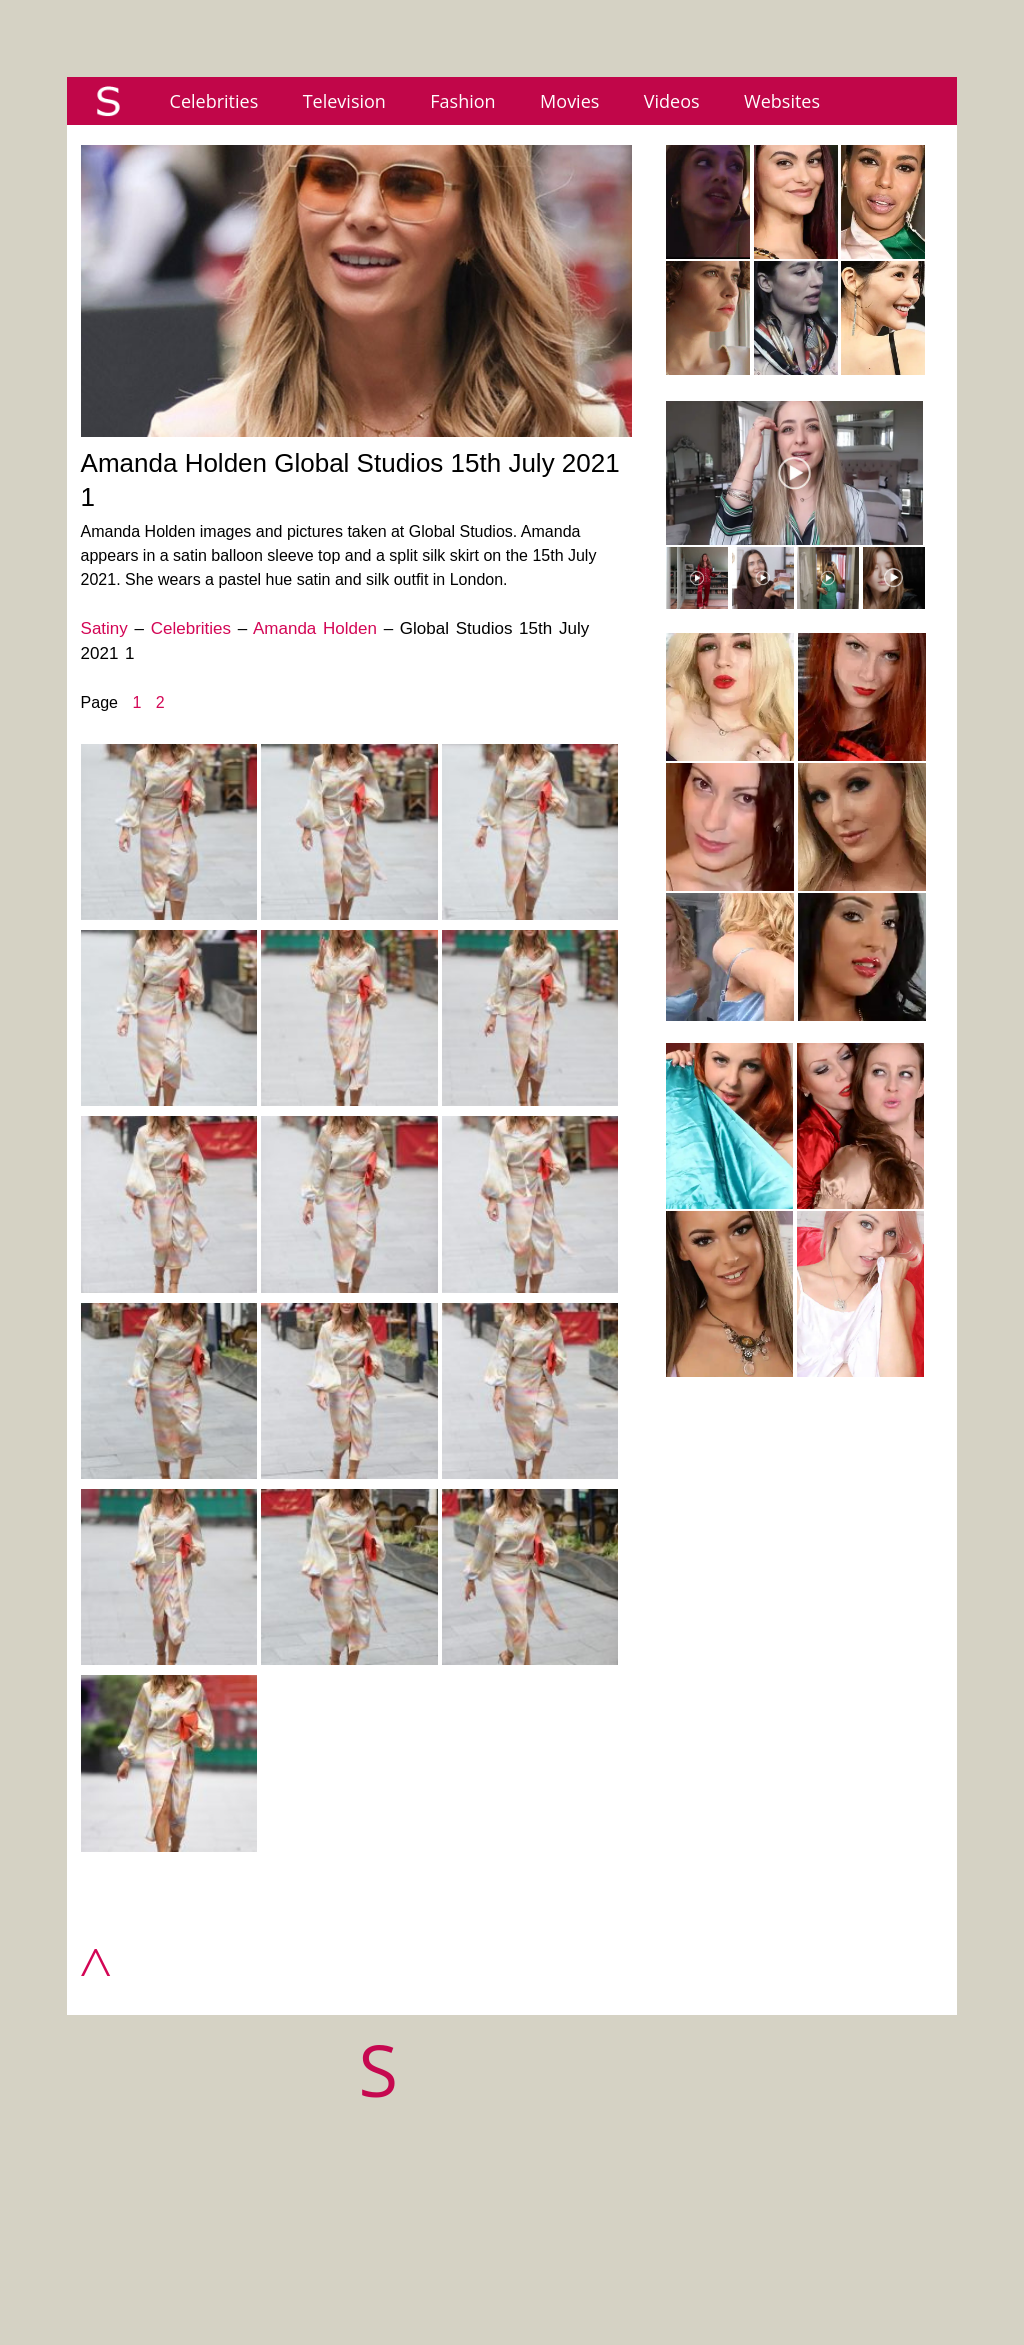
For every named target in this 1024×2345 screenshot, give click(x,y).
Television (344, 101)
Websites (782, 101)
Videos (672, 101)
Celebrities (214, 101)
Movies (569, 101)
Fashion (462, 101)
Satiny (104, 628)
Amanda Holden (315, 628)
